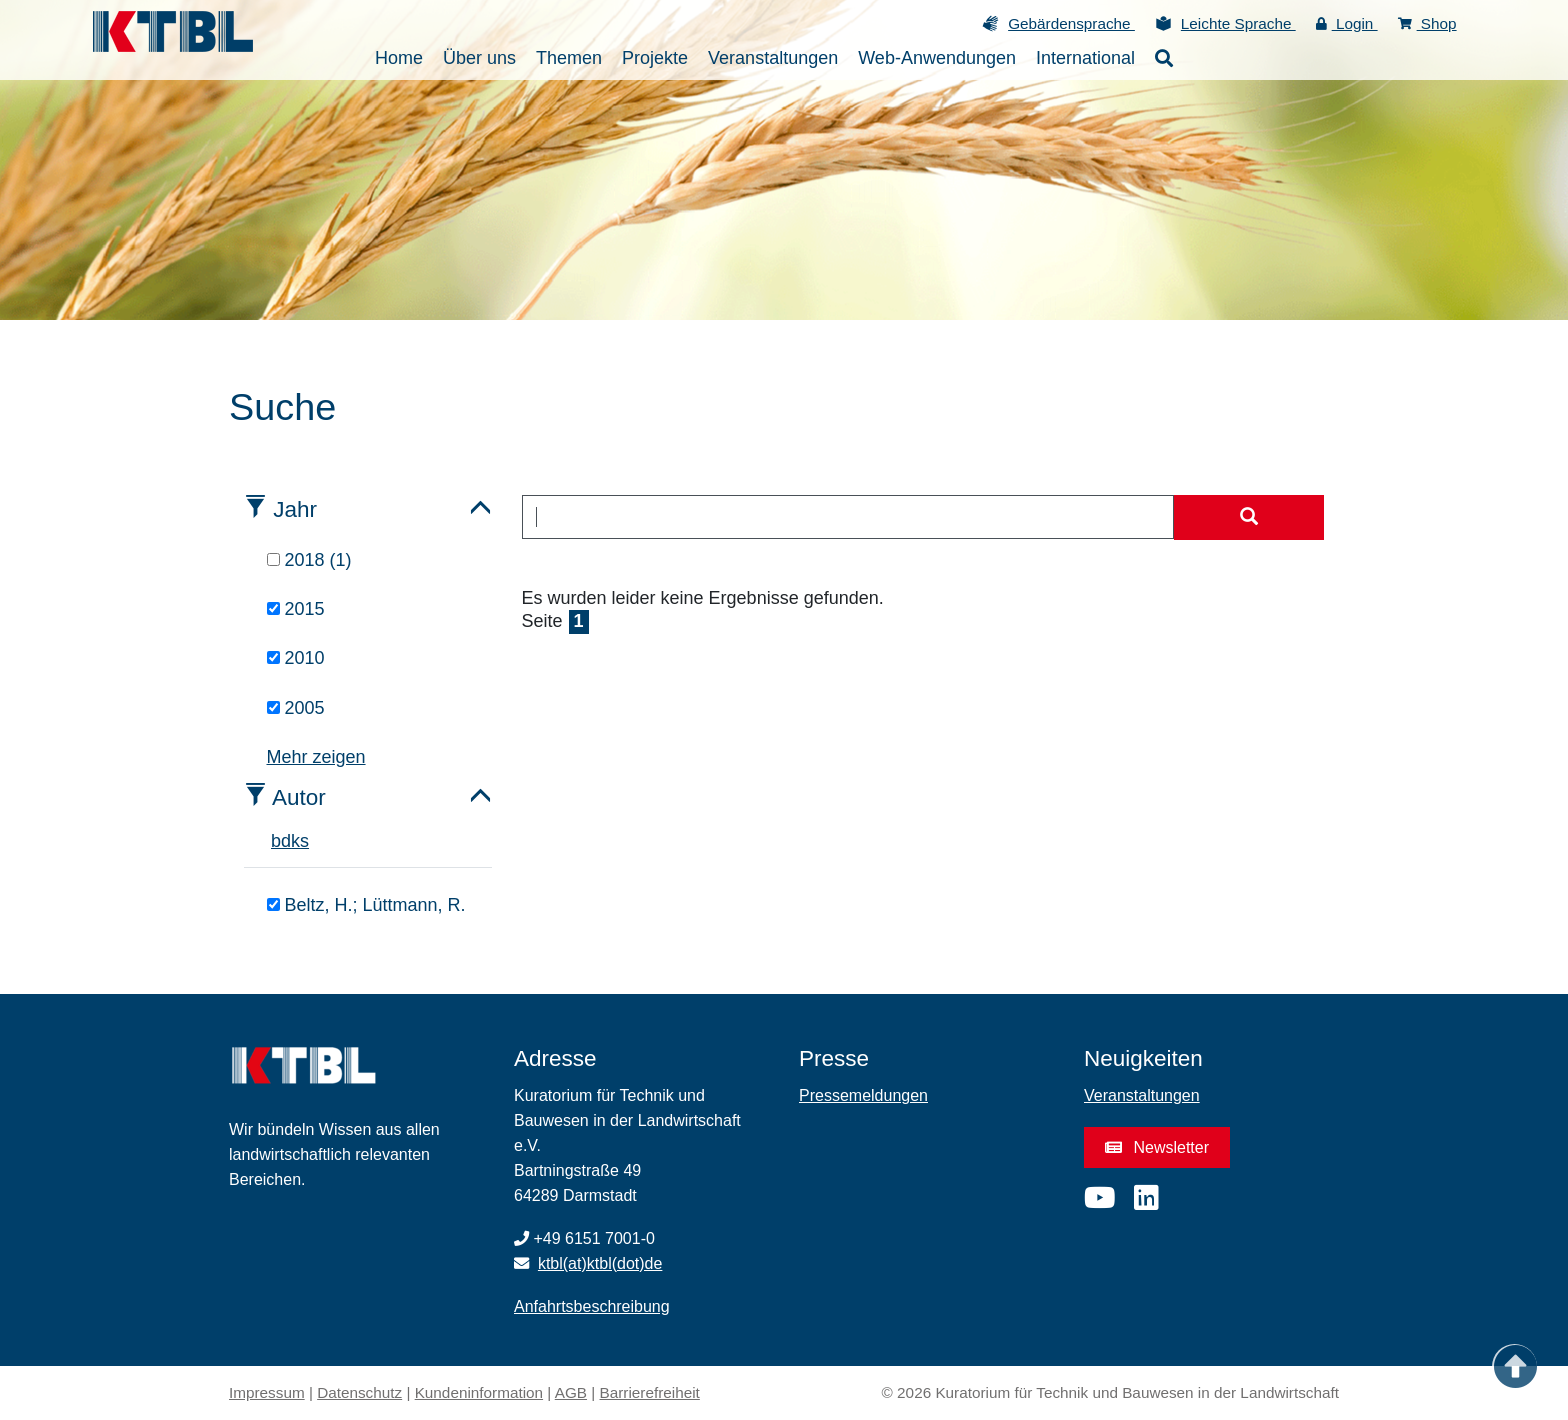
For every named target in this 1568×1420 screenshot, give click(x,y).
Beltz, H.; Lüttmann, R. (366, 905)
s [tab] (304, 841)
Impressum (267, 1392)
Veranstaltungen (1142, 1095)
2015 (296, 609)
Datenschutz (359, 1392)
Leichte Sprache (1238, 23)
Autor (299, 797)
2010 (296, 658)
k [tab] (295, 841)
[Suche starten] (1249, 518)
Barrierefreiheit (650, 1392)
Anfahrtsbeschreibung (592, 1306)
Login (1347, 23)
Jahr (295, 509)
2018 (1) (309, 560)
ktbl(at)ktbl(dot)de (600, 1263)
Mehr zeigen (316, 757)
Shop (1427, 23)
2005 (296, 708)
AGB (571, 1392)
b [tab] (276, 841)
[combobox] (848, 517)
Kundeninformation (479, 1392)
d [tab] (286, 841)
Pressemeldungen (863, 1095)
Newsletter (1157, 1147)
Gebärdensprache (1071, 23)
